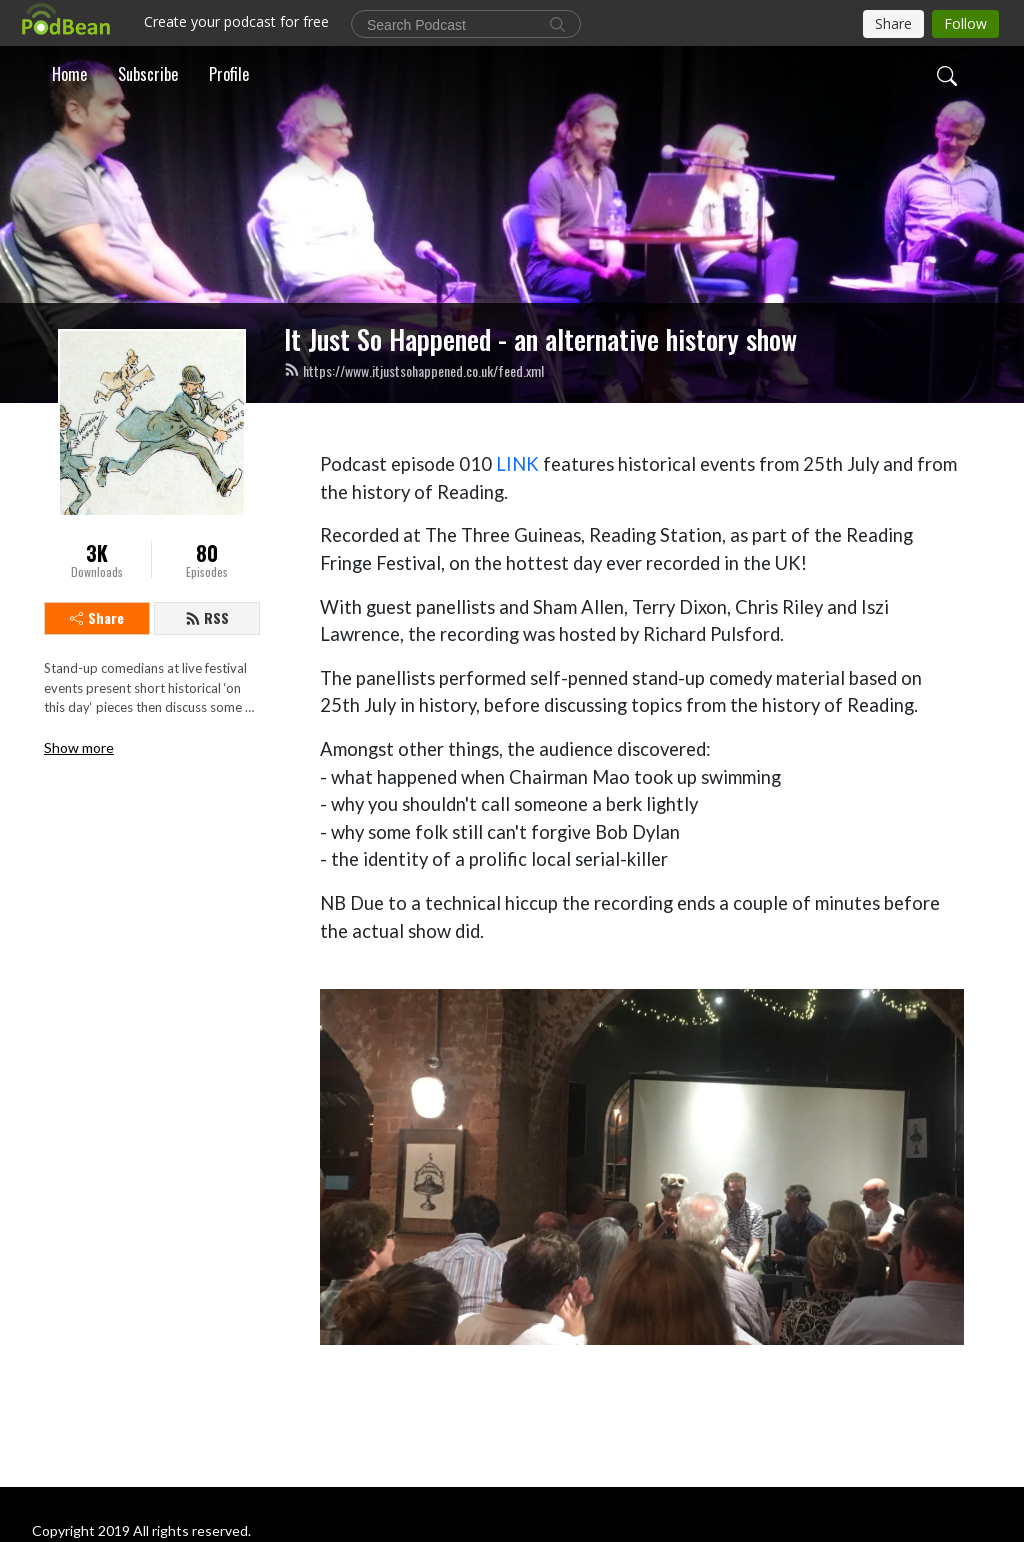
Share (97, 617)
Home (69, 74)
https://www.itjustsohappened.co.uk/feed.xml (414, 370)
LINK (517, 464)
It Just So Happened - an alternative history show (540, 339)
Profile (229, 74)
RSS (207, 617)
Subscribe (148, 74)
